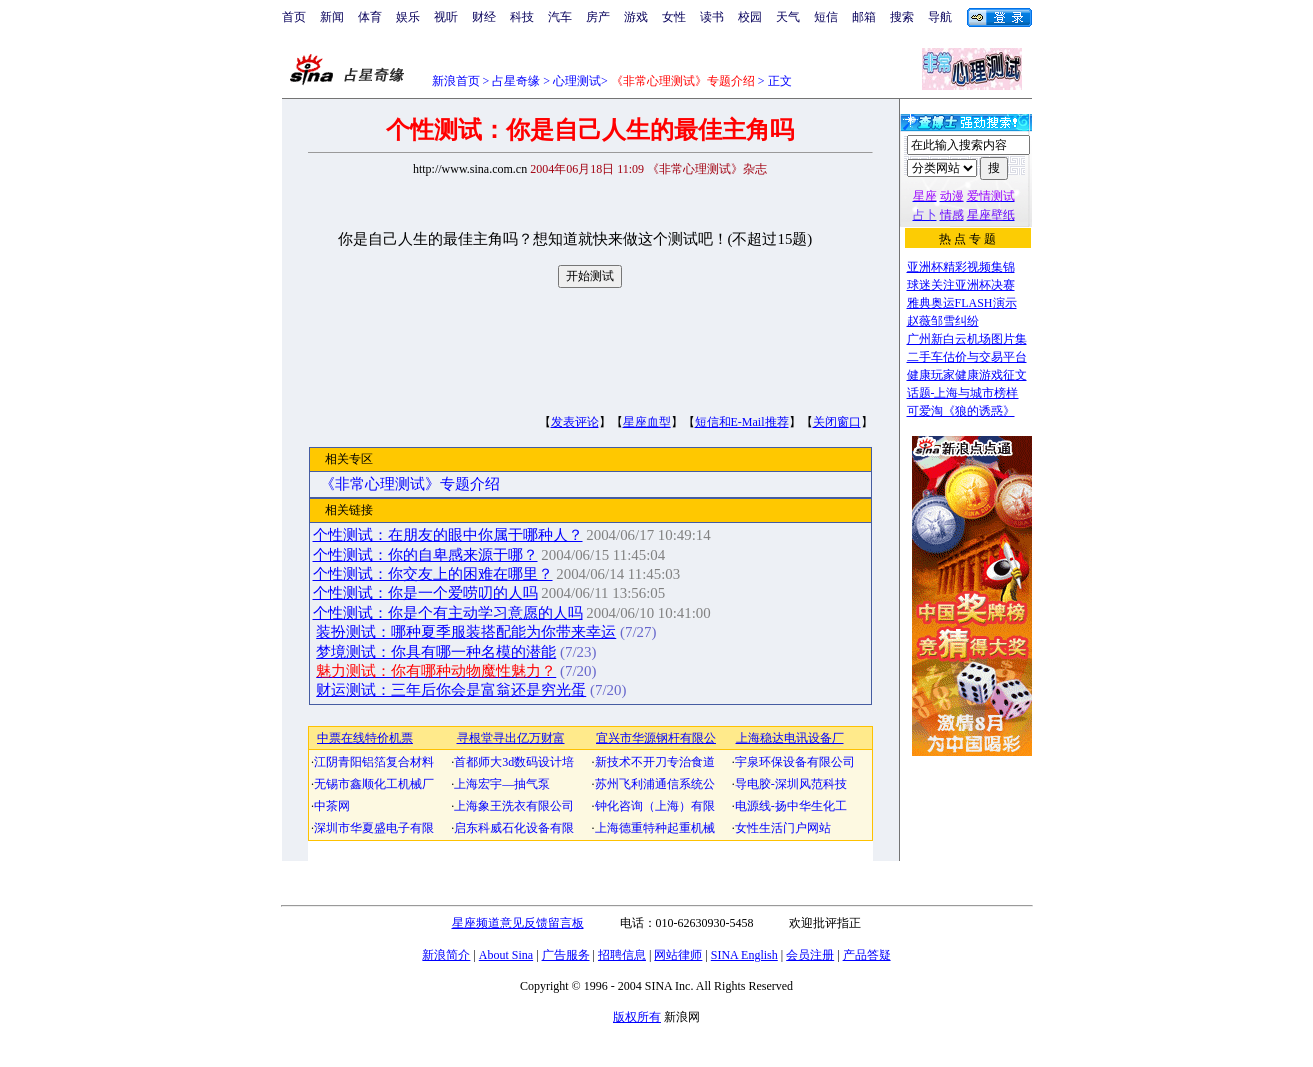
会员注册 (810, 955)
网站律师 (678, 955)
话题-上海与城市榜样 (963, 393)
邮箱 (864, 17)
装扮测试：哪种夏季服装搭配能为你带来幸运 (466, 632)
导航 (940, 17)
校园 (750, 17)
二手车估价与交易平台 (967, 357)
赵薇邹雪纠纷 (943, 321)
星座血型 (647, 422)
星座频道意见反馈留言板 (518, 923)
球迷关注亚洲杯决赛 (961, 285)
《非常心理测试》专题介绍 (410, 484)
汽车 (560, 17)
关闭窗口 (837, 422)
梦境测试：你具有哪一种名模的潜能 (436, 652)
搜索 (902, 17)
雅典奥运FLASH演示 (962, 303)
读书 (712, 17)
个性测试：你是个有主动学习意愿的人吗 (448, 613)
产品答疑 (867, 955)
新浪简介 (446, 955)
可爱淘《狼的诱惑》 (961, 411)
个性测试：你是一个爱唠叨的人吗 (425, 593)
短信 (826, 17)
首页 (294, 17)
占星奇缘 (516, 81)
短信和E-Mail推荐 (742, 422)
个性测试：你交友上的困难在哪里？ (433, 574)
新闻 (332, 17)
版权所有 (637, 1017)
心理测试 (577, 81)
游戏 (636, 17)
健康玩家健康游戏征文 (967, 375)
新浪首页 (456, 81)
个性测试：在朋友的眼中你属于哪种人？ (448, 535)
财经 (484, 17)
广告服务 (566, 955)
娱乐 (408, 17)
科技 (522, 17)
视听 (446, 17)
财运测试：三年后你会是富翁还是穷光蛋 (451, 690)
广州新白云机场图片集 (967, 339)
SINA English (744, 955)
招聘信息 (622, 955)
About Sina (506, 955)
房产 (598, 17)
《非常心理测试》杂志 (707, 169)
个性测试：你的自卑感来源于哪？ (425, 555)
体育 (370, 17)
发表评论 (575, 422)
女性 (674, 17)
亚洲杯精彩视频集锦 (961, 267)
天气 (788, 17)
